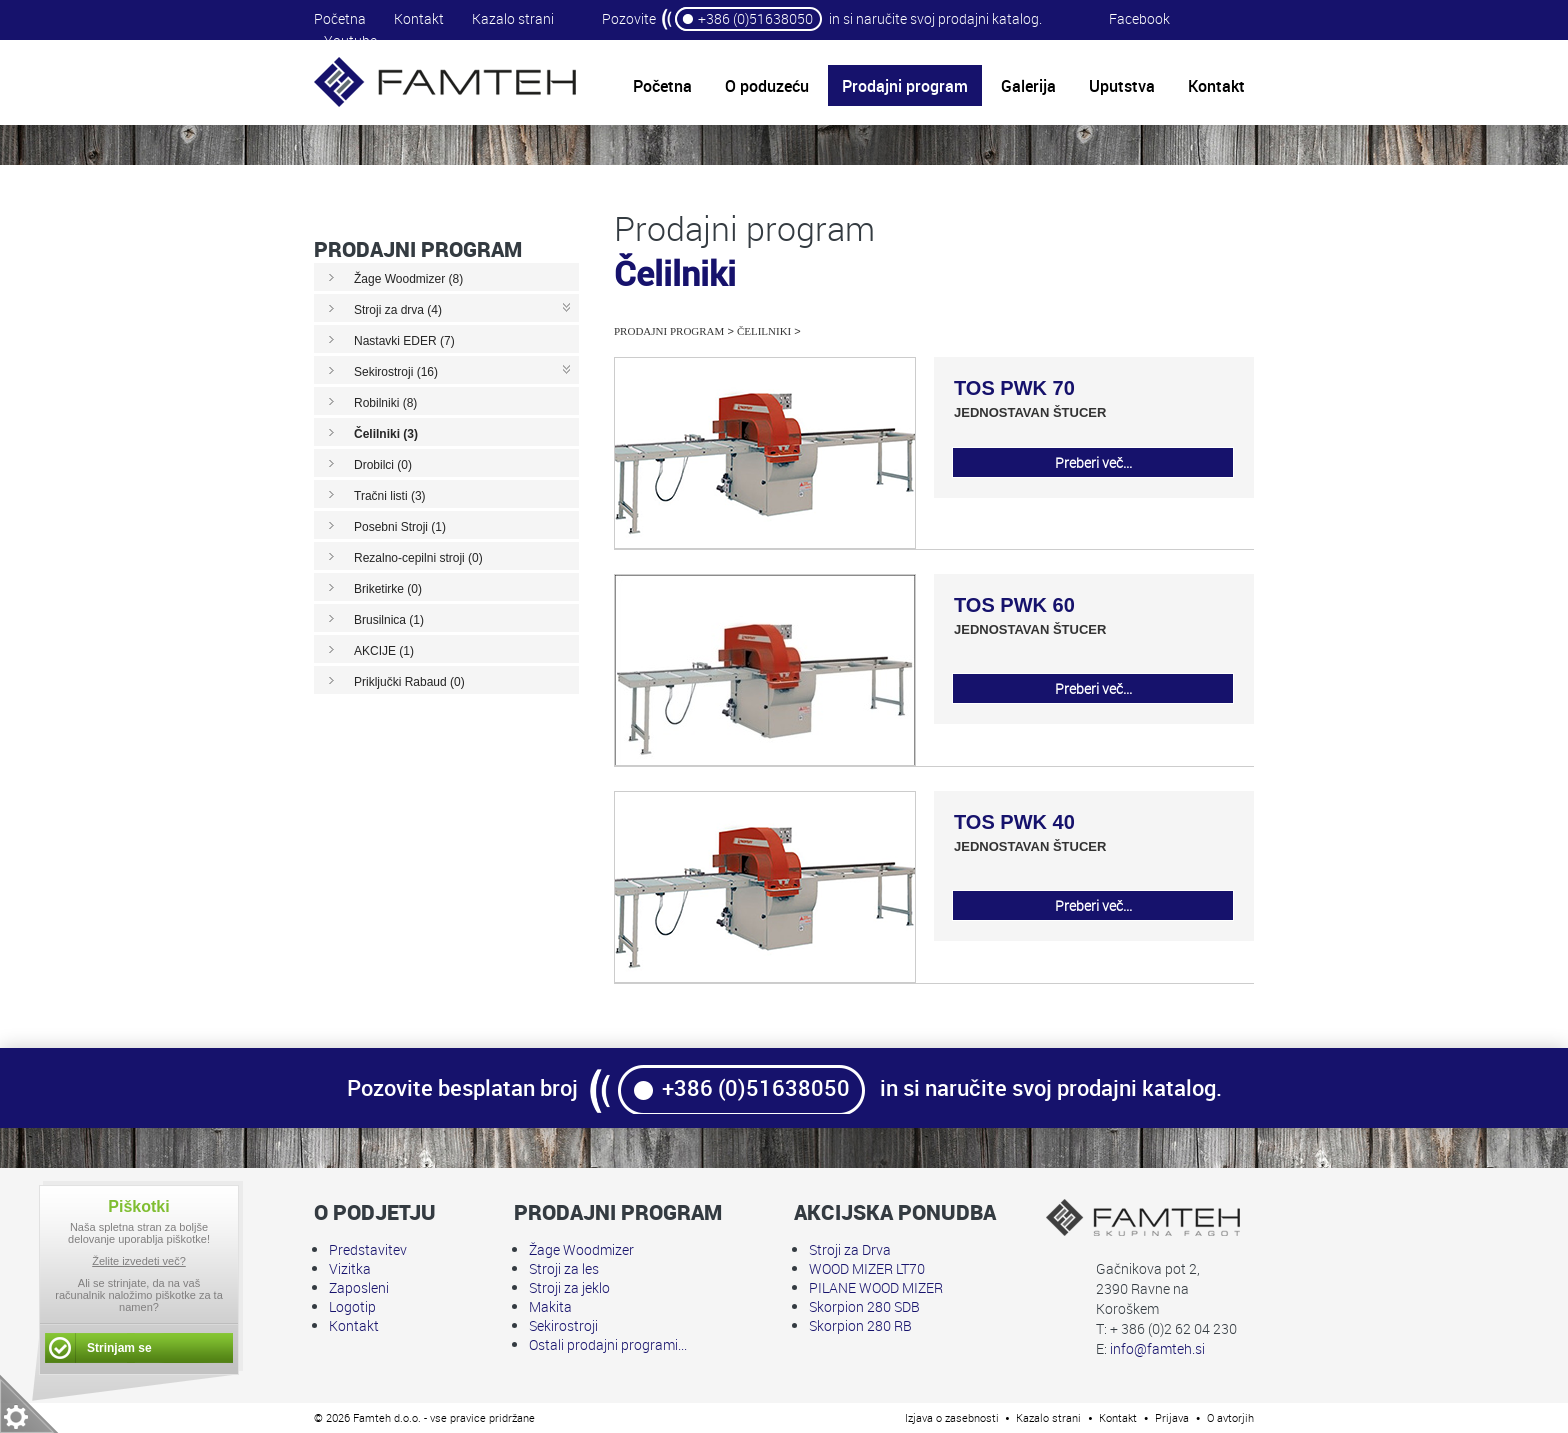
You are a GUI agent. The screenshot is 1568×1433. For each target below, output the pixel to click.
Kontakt (419, 18)
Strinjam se (119, 1348)
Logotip (352, 1306)
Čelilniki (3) (386, 434)
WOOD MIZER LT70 (867, 1268)
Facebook (1139, 18)
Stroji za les (564, 1268)
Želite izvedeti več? (139, 1261)
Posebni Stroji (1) (400, 527)
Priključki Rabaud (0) (409, 682)
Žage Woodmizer (581, 1249)
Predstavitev (368, 1249)
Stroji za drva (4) (398, 310)
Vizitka (350, 1268)
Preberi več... (1093, 462)
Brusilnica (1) (389, 620)
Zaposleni (359, 1287)
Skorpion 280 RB (860, 1325)
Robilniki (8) (385, 403)
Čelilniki (764, 331)
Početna (340, 18)
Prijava (1172, 1417)
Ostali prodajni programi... (608, 1344)
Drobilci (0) (383, 465)
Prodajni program (669, 331)
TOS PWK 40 (1014, 822)
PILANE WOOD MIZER (876, 1287)
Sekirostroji (563, 1325)
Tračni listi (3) (390, 496)
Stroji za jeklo (569, 1287)
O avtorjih (1230, 1417)
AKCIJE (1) (384, 651)
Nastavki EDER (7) (404, 341)
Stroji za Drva (850, 1249)
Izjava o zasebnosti (952, 1417)
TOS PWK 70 (1014, 388)
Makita (550, 1306)
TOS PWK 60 (1014, 605)
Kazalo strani (513, 18)
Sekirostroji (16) (396, 372)
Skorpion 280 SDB (864, 1306)
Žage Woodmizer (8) (408, 279)
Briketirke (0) (388, 589)
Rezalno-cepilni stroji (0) (418, 558)
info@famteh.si (1157, 1348)
